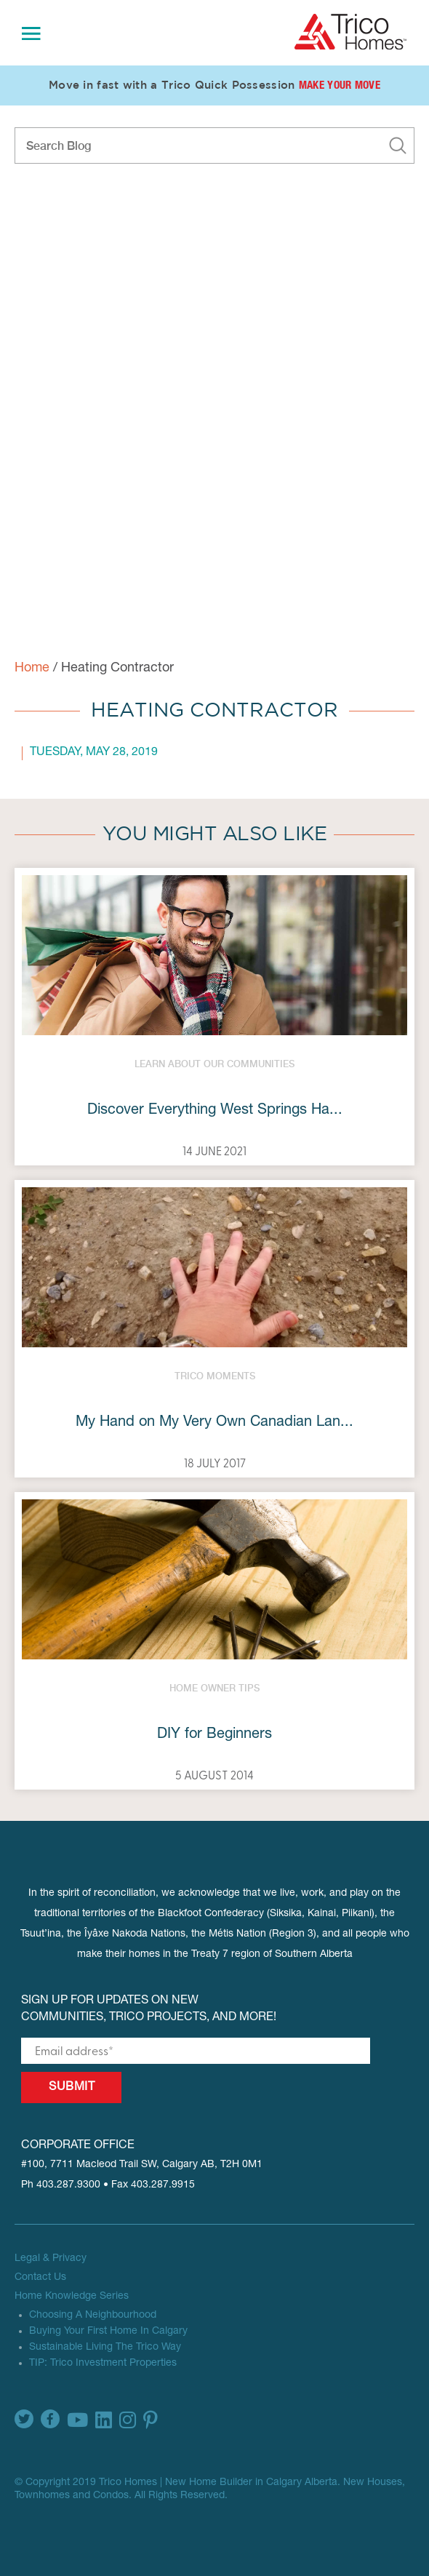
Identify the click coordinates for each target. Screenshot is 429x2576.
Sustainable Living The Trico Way (105, 2347)
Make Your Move (339, 86)
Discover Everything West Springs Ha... (214, 1111)
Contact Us (40, 2278)
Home (32, 668)
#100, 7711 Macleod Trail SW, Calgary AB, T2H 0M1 (141, 2165)
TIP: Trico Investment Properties (103, 2363)
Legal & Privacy (51, 2259)
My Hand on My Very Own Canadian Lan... (214, 1423)
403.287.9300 (68, 2185)
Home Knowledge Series (72, 2297)
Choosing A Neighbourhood (92, 2315)
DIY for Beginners (214, 1735)
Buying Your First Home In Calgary (108, 2331)
